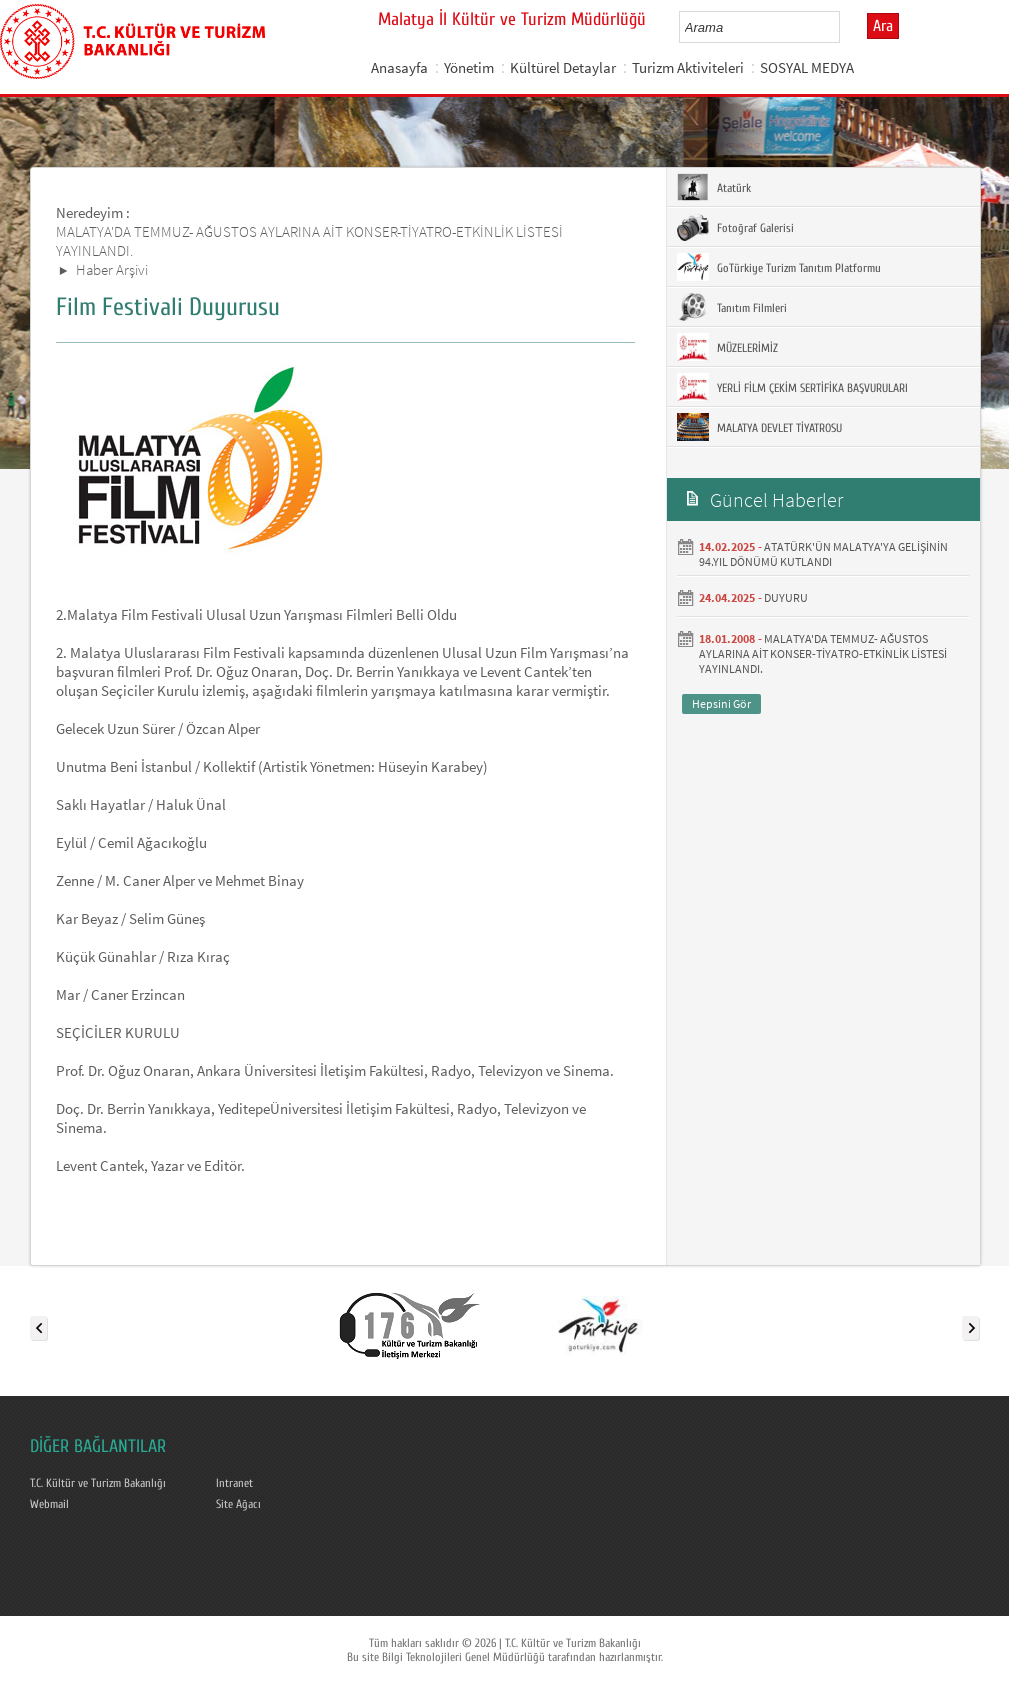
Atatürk (714, 187)
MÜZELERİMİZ (727, 347)
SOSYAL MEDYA (807, 67)
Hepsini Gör (721, 703)
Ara (883, 26)
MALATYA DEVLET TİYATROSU (759, 427)
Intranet (234, 1483)
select (845, 27)
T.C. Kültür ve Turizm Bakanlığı (98, 1483)
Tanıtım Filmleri (732, 307)
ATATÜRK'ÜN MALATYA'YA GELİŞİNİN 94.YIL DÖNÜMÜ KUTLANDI (823, 554)
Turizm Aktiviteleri (688, 67)
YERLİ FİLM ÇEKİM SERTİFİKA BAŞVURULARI (792, 387)
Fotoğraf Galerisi (735, 227)
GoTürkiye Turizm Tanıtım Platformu (779, 267)
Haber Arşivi (112, 269)
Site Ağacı (238, 1504)
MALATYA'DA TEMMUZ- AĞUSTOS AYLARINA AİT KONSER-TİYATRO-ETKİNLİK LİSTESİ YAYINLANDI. (823, 653)
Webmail (49, 1504)
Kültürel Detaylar (563, 67)
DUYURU (786, 597)
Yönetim (469, 67)
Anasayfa (399, 67)
